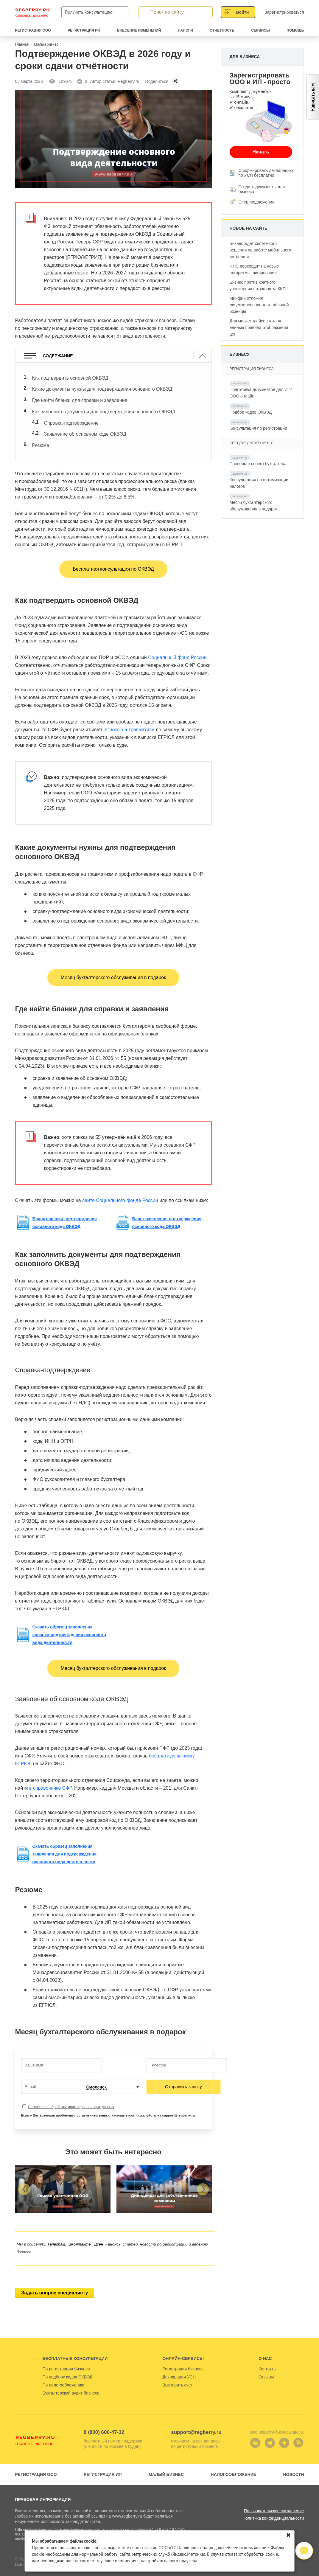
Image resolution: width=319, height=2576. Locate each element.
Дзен (98, 2232)
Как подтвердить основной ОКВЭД (70, 377)
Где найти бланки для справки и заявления (79, 396)
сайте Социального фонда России (120, 1188)
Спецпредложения (257, 202)
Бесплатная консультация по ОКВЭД (113, 557)
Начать (261, 151)
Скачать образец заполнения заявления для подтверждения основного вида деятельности (64, 1842)
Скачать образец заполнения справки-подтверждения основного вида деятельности (69, 1622)
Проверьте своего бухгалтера (258, 463)
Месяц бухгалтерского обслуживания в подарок (113, 965)
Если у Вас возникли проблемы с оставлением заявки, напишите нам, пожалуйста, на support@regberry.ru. (108, 2103)
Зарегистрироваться (284, 12)
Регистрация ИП (103, 2462)
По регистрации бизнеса (66, 2357)
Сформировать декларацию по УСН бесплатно (266, 173)
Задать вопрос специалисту (54, 2280)
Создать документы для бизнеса (262, 189)
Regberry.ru (32, 12)
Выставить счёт (177, 2373)
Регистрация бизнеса (182, 2357)
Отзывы (266, 2365)
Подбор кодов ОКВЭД (251, 412)
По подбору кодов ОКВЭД (68, 2365)
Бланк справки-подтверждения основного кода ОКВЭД (64, 1210)
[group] (63, 2177)
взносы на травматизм (130, 717)
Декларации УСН (179, 2365)
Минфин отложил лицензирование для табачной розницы (259, 305)
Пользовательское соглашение (274, 2498)
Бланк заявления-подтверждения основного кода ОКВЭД (167, 1210)
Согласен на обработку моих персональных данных (71, 2095)
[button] (24, 2177)
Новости (293, 2462)
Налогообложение (233, 2462)
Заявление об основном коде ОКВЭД (85, 424)
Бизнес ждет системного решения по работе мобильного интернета (260, 250)
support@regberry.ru (196, 2420)
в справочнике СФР (50, 1776)
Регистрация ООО (36, 2462)
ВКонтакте (80, 2232)
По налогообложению (63, 2373)
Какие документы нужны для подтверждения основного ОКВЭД (102, 386)
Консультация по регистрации (258, 428)
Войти (242, 12)
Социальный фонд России (177, 645)
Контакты (267, 2357)
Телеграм (56, 2232)
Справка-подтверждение (71, 415)
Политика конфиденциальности (273, 2506)
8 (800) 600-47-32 (104, 2420)
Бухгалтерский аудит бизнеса (71, 2381)
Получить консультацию (89, 12)
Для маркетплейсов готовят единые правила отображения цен (259, 327)
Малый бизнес (166, 2462)
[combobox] (113, 2074)
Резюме (40, 434)
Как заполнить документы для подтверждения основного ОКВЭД (103, 405)
